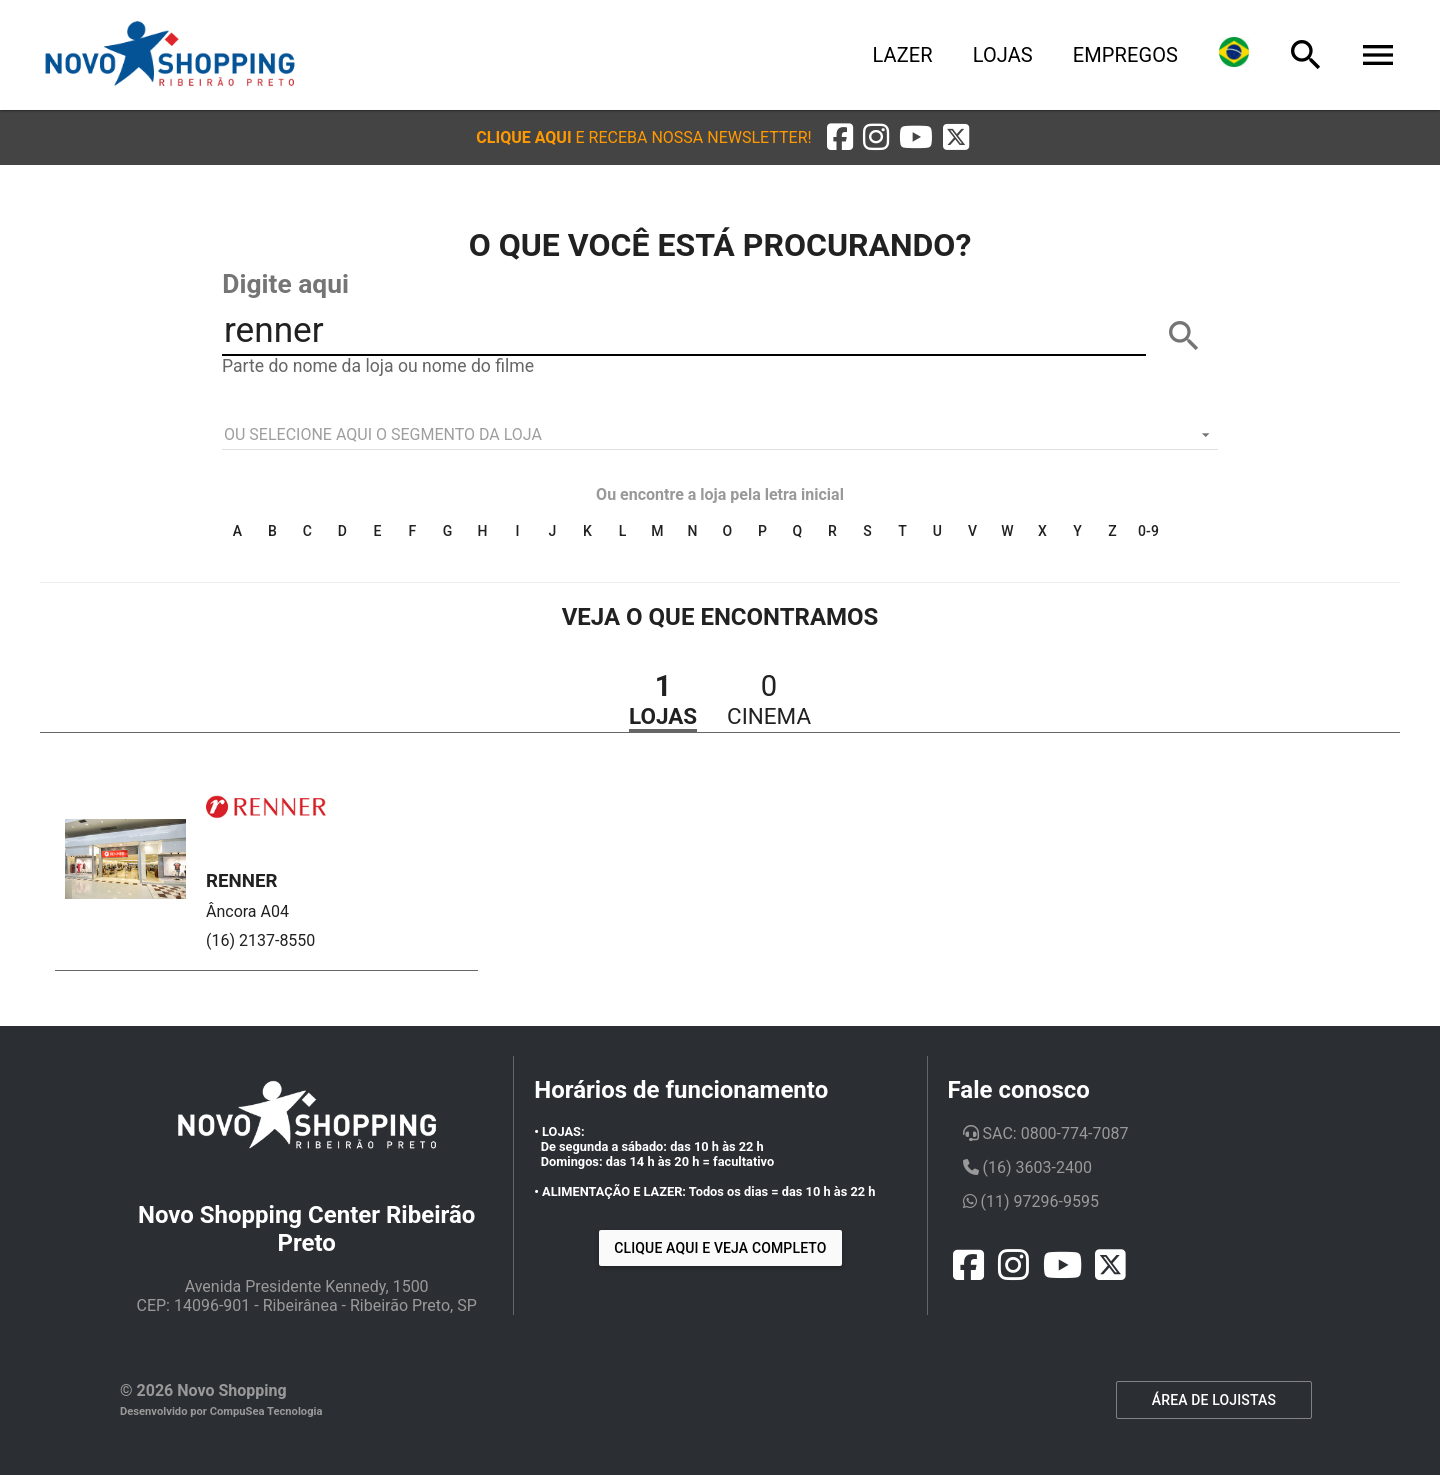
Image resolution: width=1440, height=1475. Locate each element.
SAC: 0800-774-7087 (1046, 1133)
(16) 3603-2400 (1027, 1167)
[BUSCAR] (1184, 336)
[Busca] (1306, 55)
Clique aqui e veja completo (720, 1248)
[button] (643, 137)
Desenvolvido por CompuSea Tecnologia (221, 1411)
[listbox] (720, 435)
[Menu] (1378, 55)
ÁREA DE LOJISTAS (1214, 1400)
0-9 (1148, 531)
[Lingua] (1234, 55)
